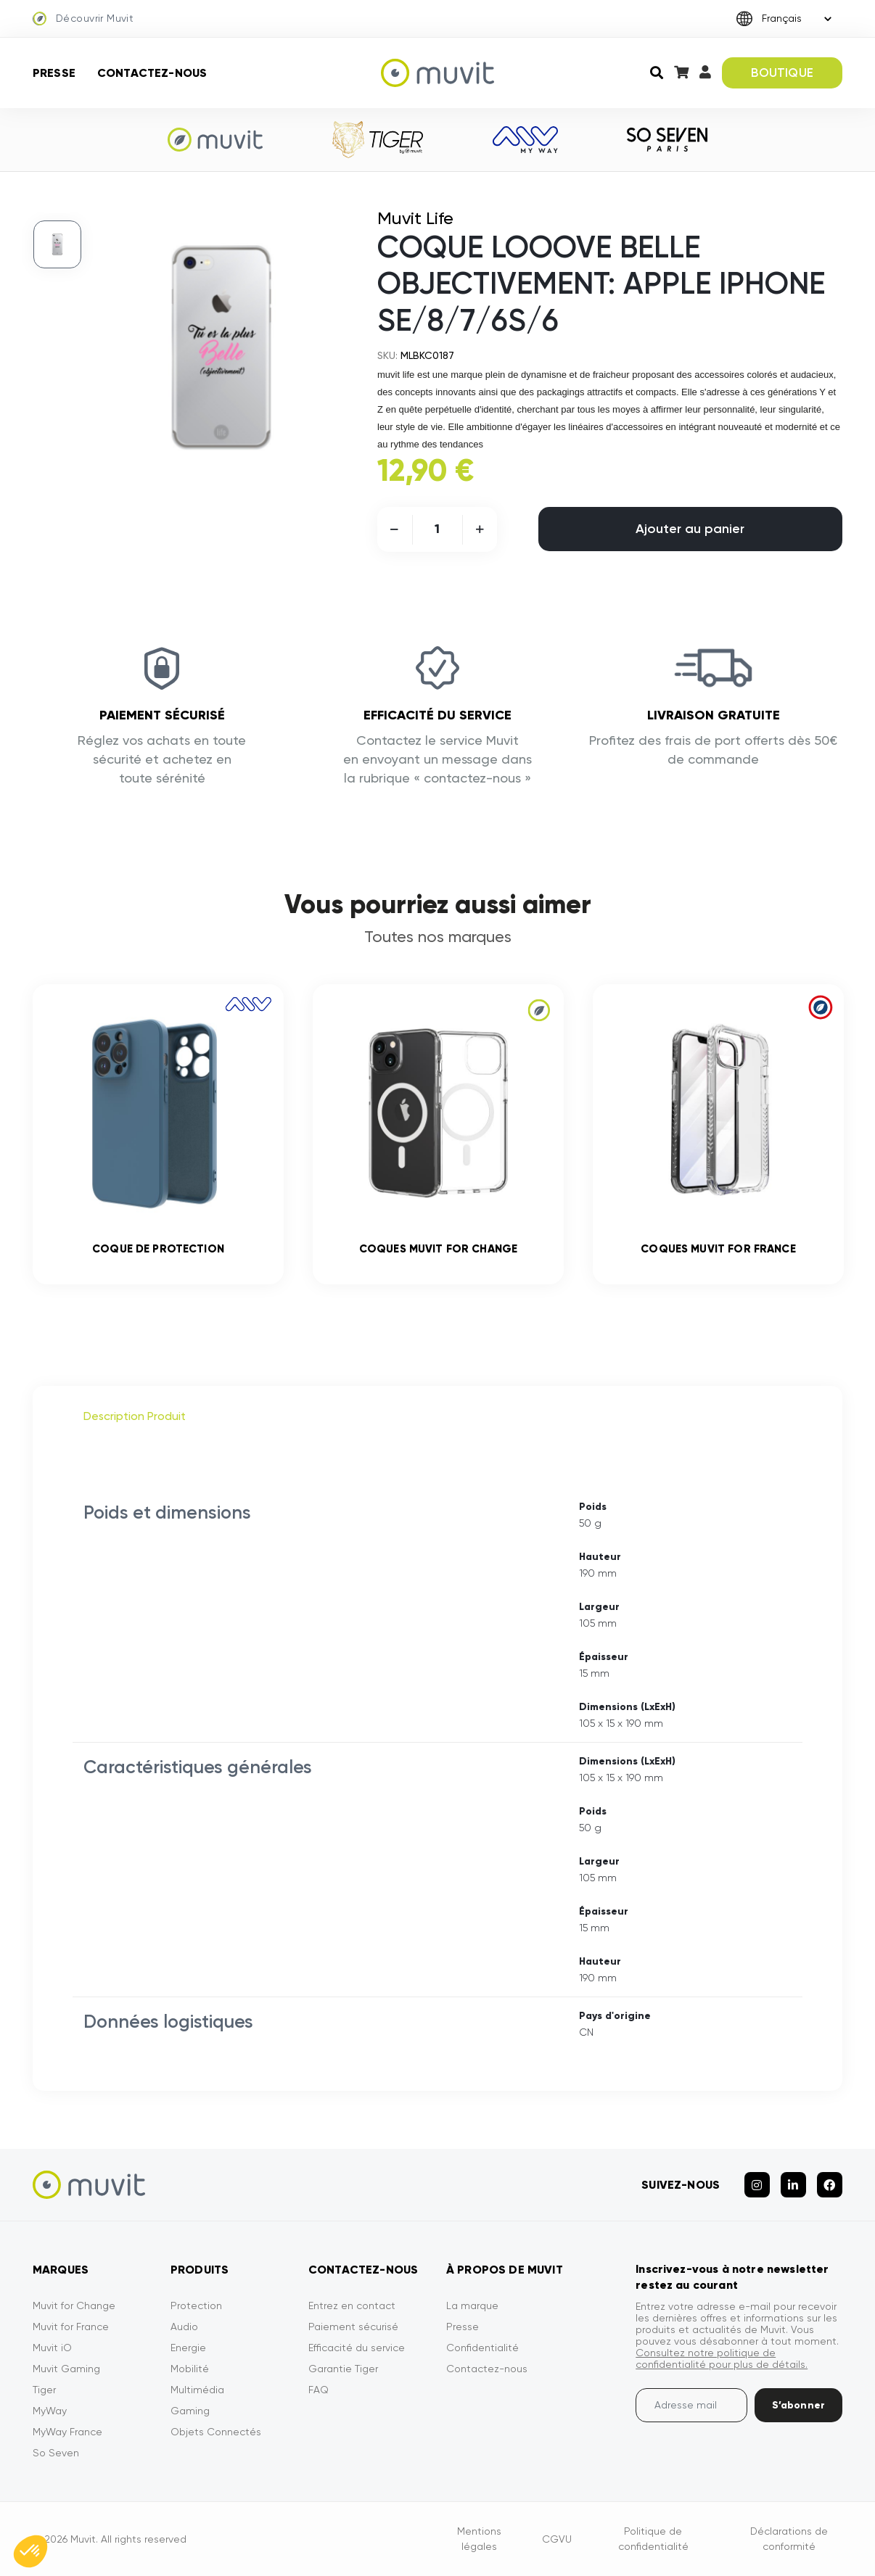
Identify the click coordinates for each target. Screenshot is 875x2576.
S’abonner (798, 2405)
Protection (196, 2305)
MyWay (50, 2410)
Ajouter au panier (690, 529)
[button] (30, 2551)
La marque (472, 2305)
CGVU (557, 2539)
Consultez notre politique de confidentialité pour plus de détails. (722, 2358)
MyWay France (67, 2431)
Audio (184, 2326)
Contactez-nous (152, 73)
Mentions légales (479, 2538)
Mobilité (190, 2368)
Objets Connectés (216, 2431)
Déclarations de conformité (789, 2538)
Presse (54, 73)
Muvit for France (71, 2326)
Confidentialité (482, 2347)
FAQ (318, 2389)
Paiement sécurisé (353, 2326)
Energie (188, 2347)
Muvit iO (52, 2347)
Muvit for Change (74, 2305)
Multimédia (197, 2389)
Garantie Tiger (343, 2368)
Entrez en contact (351, 2305)
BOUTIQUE (782, 72)
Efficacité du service (356, 2347)
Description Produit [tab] (134, 1416)
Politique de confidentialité (653, 2538)
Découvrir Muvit (83, 18)
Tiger (44, 2389)
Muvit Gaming (66, 2368)
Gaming (190, 2410)
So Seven (56, 2453)
